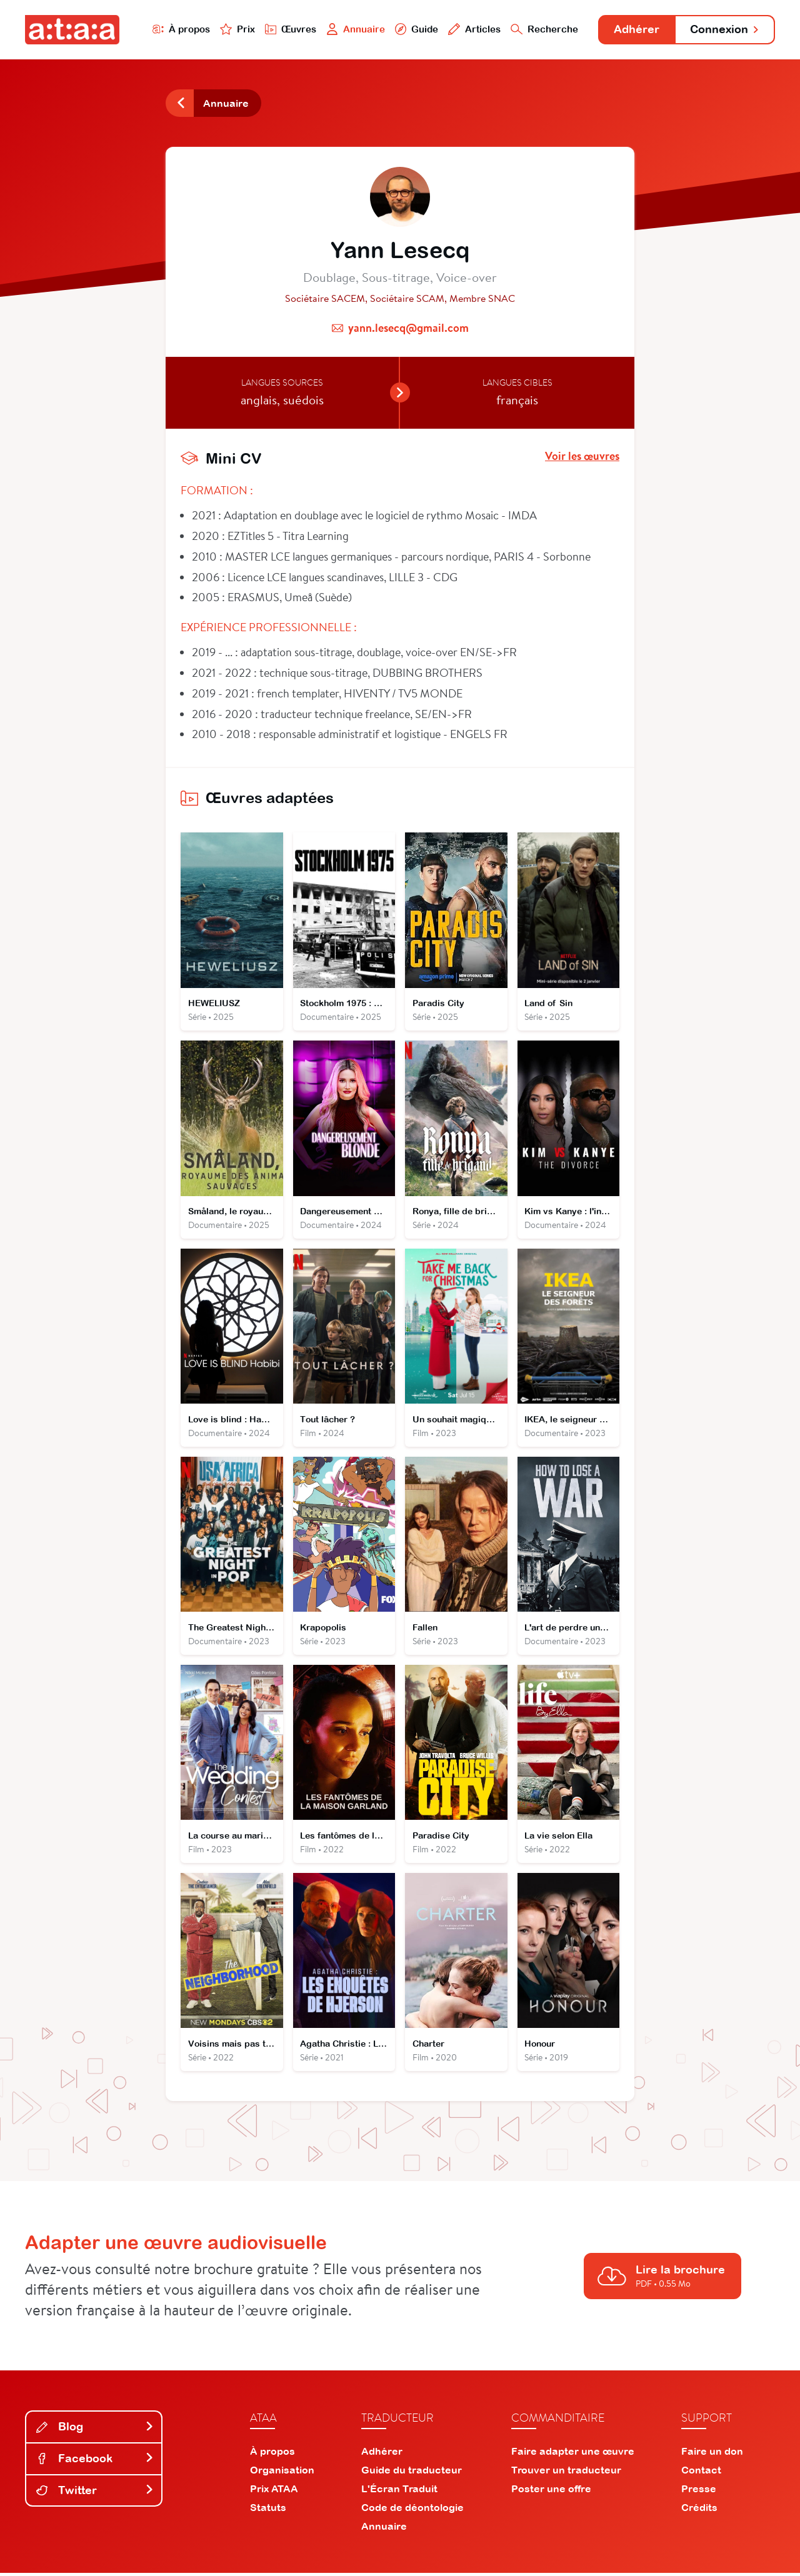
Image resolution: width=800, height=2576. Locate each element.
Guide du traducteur (411, 2473)
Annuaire (351, 29)
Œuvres (286, 29)
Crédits (699, 2510)
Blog (95, 2430)
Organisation (282, 2473)
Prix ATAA (274, 2491)
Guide (412, 29)
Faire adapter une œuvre (572, 2454)
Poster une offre (551, 2491)
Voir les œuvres (582, 456)
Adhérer (633, 29)
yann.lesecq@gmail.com (408, 328)
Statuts (268, 2510)
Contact (701, 2473)
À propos (176, 29)
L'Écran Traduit (399, 2491)
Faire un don (712, 2454)
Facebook (95, 2461)
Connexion (723, 29)
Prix (232, 29)
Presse (698, 2491)
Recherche (540, 29)
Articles (470, 29)
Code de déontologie (412, 2510)
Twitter (95, 2493)
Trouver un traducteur (566, 2473)
